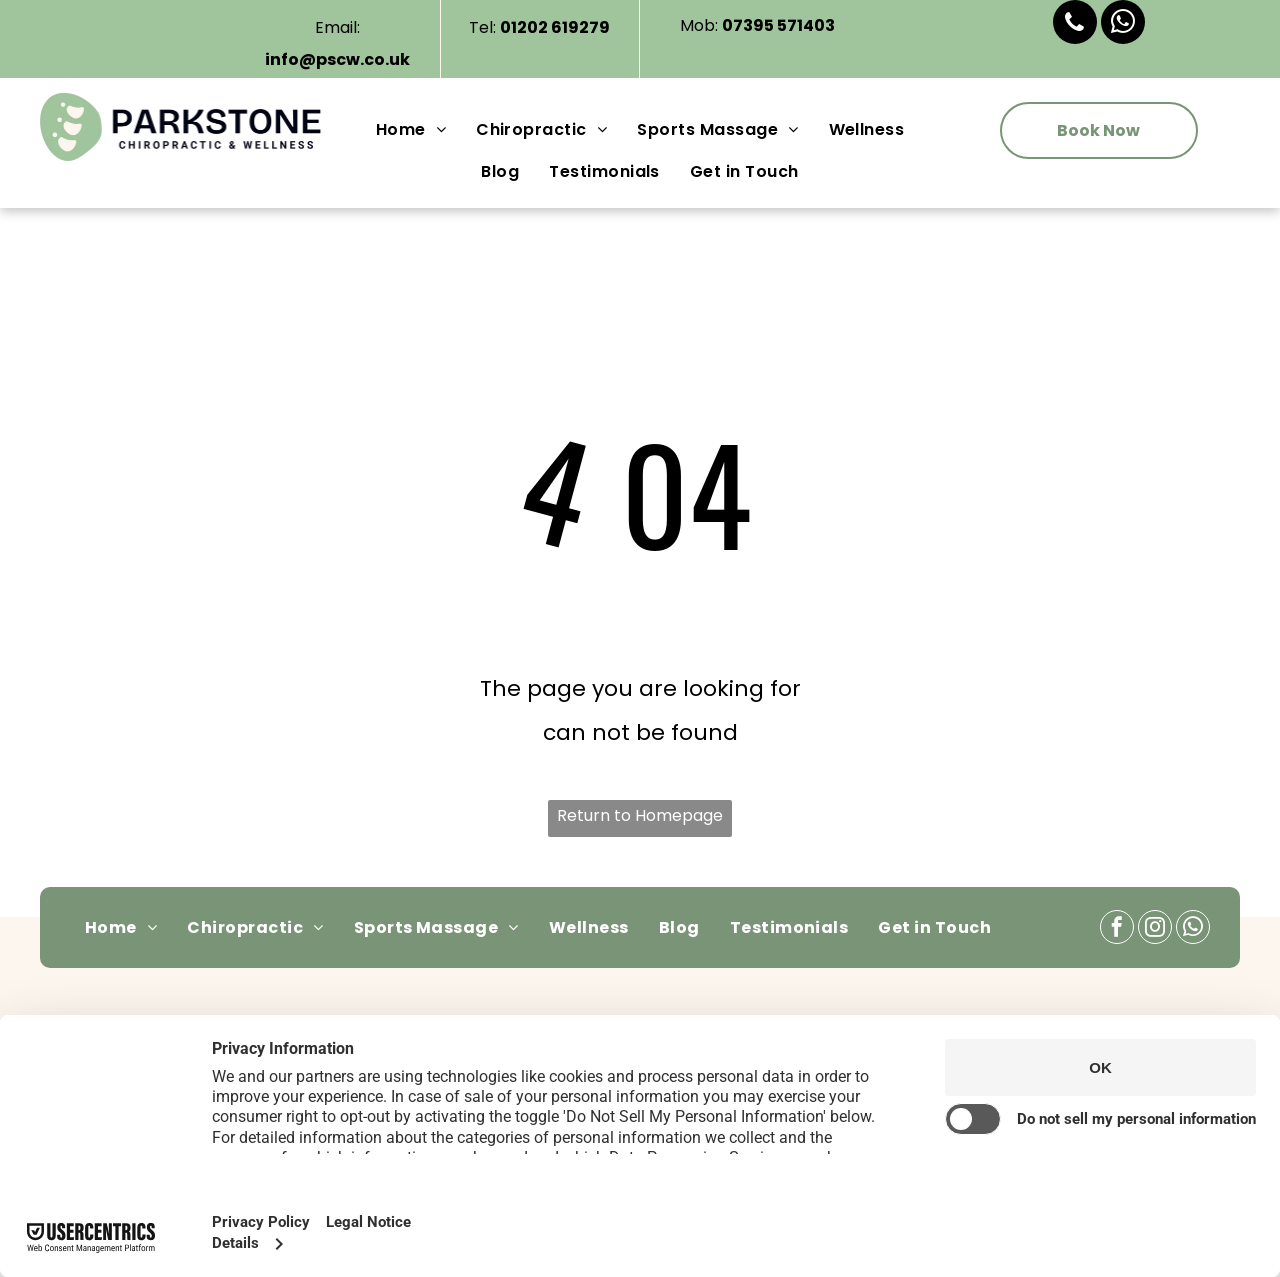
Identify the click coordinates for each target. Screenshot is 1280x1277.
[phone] (1075, 24)
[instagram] (1155, 929)
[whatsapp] (1123, 24)
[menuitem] (411, 130)
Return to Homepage (640, 815)
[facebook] (1117, 929)
